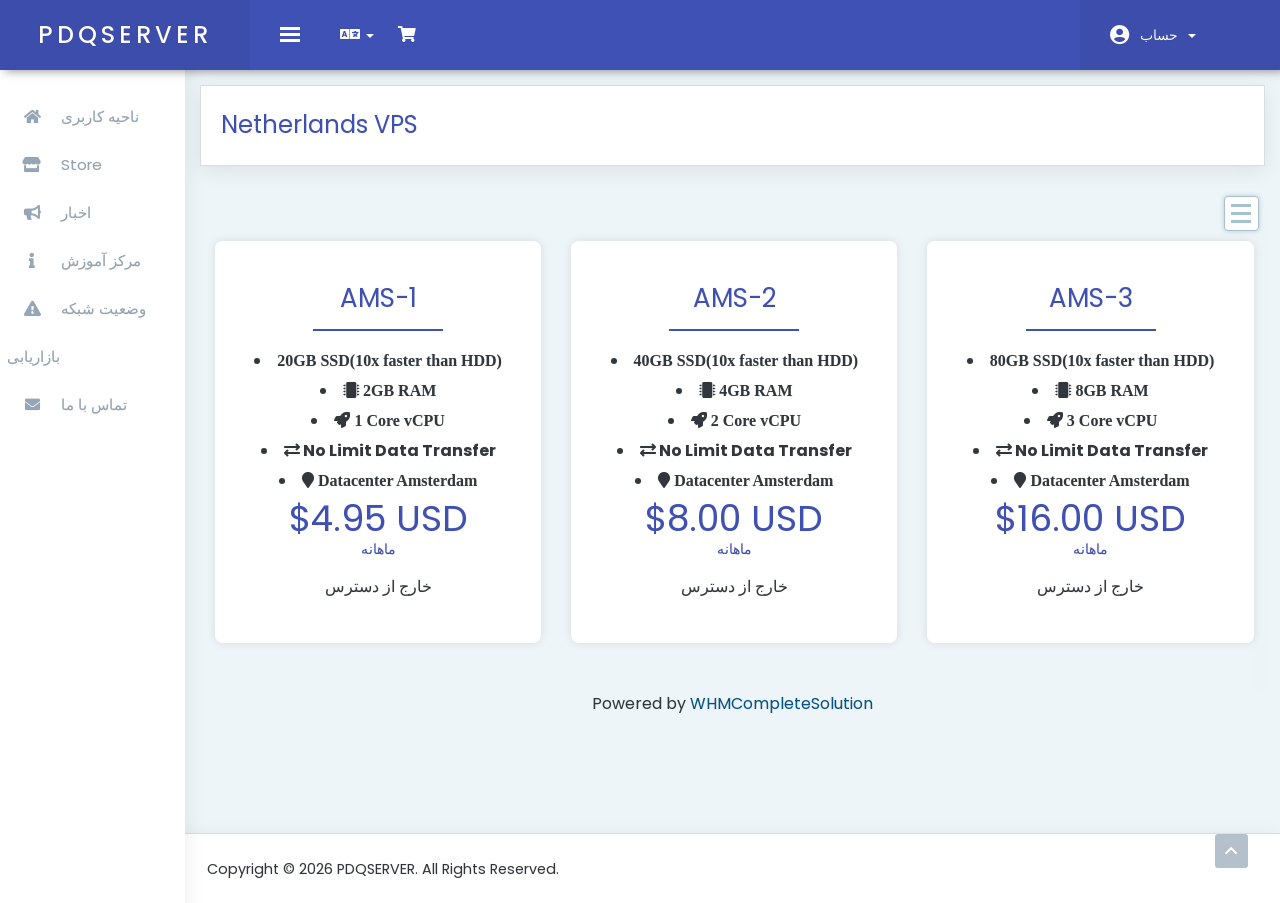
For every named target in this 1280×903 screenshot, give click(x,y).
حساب (1168, 35)
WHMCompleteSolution (814, 719)
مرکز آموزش (77, 247)
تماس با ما (70, 391)
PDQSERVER (125, 34)
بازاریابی (36, 343)
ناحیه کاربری (76, 103)
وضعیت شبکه (79, 295)
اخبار (52, 199)
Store (119, 151)
